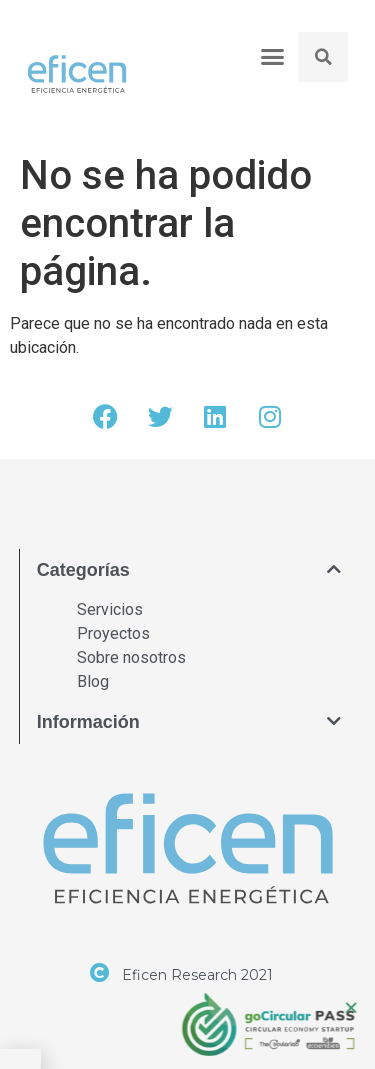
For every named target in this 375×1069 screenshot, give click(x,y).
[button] (272, 56)
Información (88, 722)
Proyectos (113, 633)
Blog (93, 681)
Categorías (83, 570)
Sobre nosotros (131, 657)
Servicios (110, 609)
